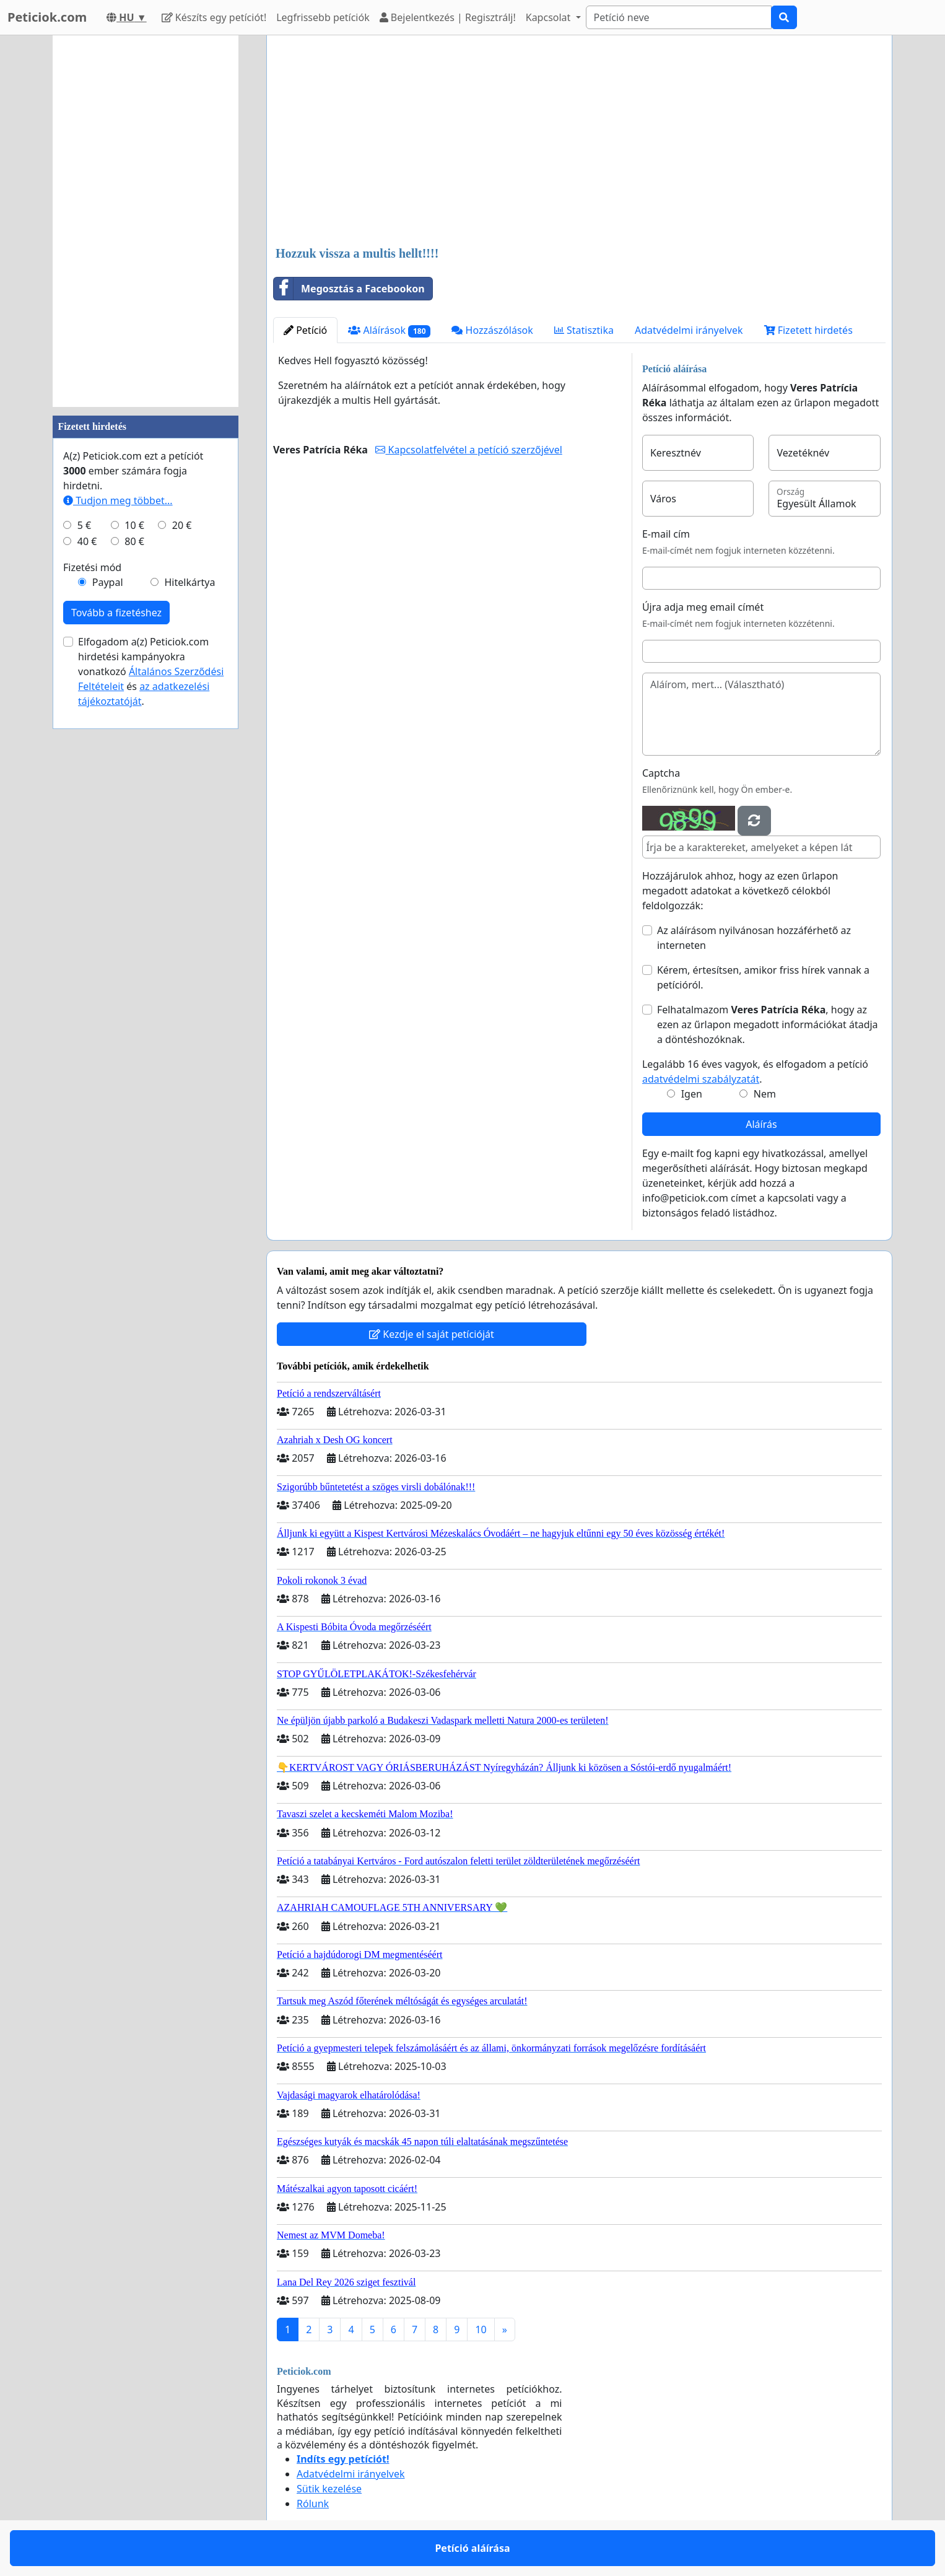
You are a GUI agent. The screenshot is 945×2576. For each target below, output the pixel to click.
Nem (765, 1094)
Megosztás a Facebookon (349, 288)
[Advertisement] (579, 142)
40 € (87, 541)
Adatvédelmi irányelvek (689, 330)
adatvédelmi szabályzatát (700, 1079)
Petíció (305, 330)
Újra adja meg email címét (703, 607)
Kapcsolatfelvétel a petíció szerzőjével (468, 449)
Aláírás (761, 1124)
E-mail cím (666, 534)
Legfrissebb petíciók (322, 17)
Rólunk (313, 2503)
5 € (84, 525)
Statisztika (584, 330)
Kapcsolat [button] (549, 17)
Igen (691, 1094)
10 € (134, 525)
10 (480, 2329)
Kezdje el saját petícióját (431, 1334)
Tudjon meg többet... (118, 500)
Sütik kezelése (329, 2488)
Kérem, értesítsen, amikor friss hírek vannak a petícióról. (763, 977)
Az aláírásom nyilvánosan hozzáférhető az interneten (754, 937)
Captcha (661, 773)
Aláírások (389, 330)
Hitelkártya (189, 582)
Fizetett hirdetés (808, 330)
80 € (134, 541)
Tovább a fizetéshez (116, 612)
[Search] (679, 17)
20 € (182, 525)
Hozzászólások (492, 330)
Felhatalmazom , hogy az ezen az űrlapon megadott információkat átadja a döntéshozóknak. (767, 1024)
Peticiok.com (47, 17)
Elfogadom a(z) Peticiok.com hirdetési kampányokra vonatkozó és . (151, 671)
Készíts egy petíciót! (214, 17)
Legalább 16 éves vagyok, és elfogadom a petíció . (755, 1071)
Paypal (107, 582)
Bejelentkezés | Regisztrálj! (448, 17)
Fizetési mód (92, 567)
